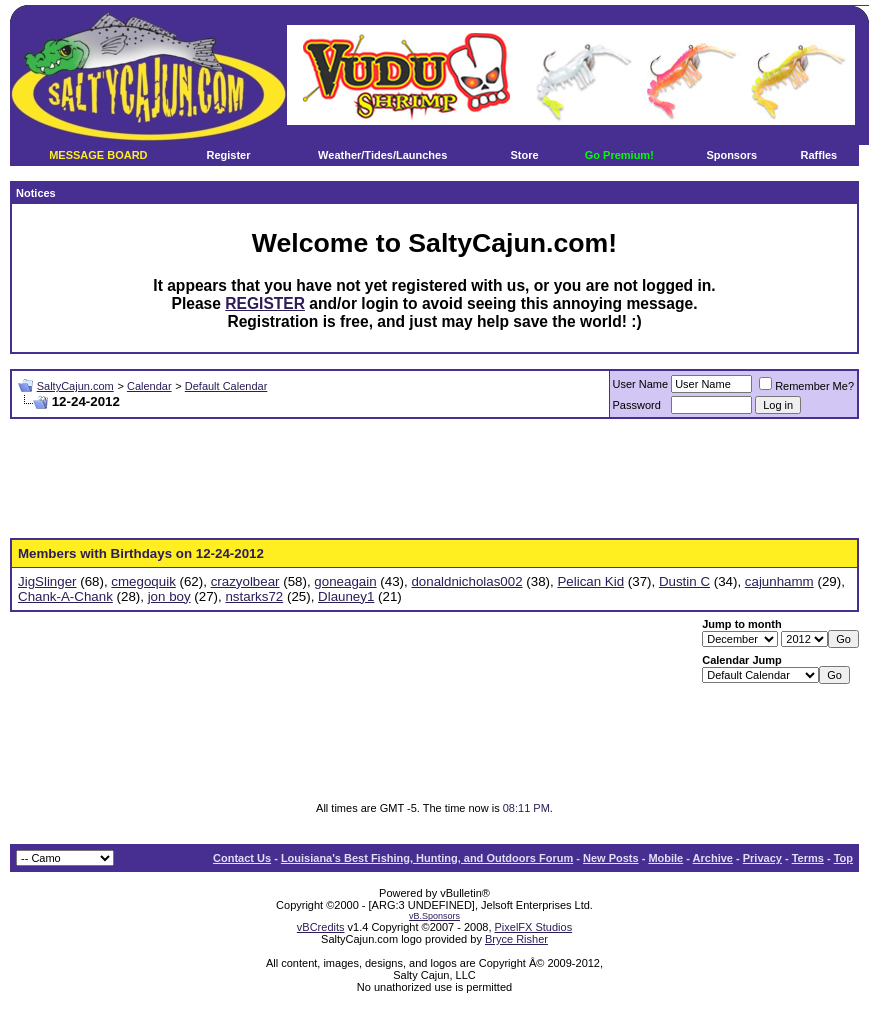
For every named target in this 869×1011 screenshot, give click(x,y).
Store (524, 155)
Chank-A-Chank (65, 596)
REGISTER (265, 303)
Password (637, 405)
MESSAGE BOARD (98, 155)
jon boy (169, 596)
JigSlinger (47, 581)
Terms (808, 858)
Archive (713, 858)
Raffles (819, 155)
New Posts (611, 858)
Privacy (762, 858)
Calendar (149, 386)
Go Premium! (619, 155)
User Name (641, 384)
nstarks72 (254, 596)
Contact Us (242, 858)
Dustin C (684, 581)
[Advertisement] (435, 479)
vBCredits (321, 927)
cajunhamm (779, 581)
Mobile (665, 858)
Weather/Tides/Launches (382, 155)
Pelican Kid (590, 581)
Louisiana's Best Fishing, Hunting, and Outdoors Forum (427, 858)
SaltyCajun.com (75, 386)
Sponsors (731, 155)
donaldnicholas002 (466, 581)
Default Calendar (226, 386)
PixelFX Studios (534, 927)
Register (228, 155)
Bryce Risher (516, 939)
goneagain (345, 581)
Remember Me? (806, 386)
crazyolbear (245, 581)
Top (843, 858)
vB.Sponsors (434, 916)
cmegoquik (143, 581)
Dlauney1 (346, 596)
